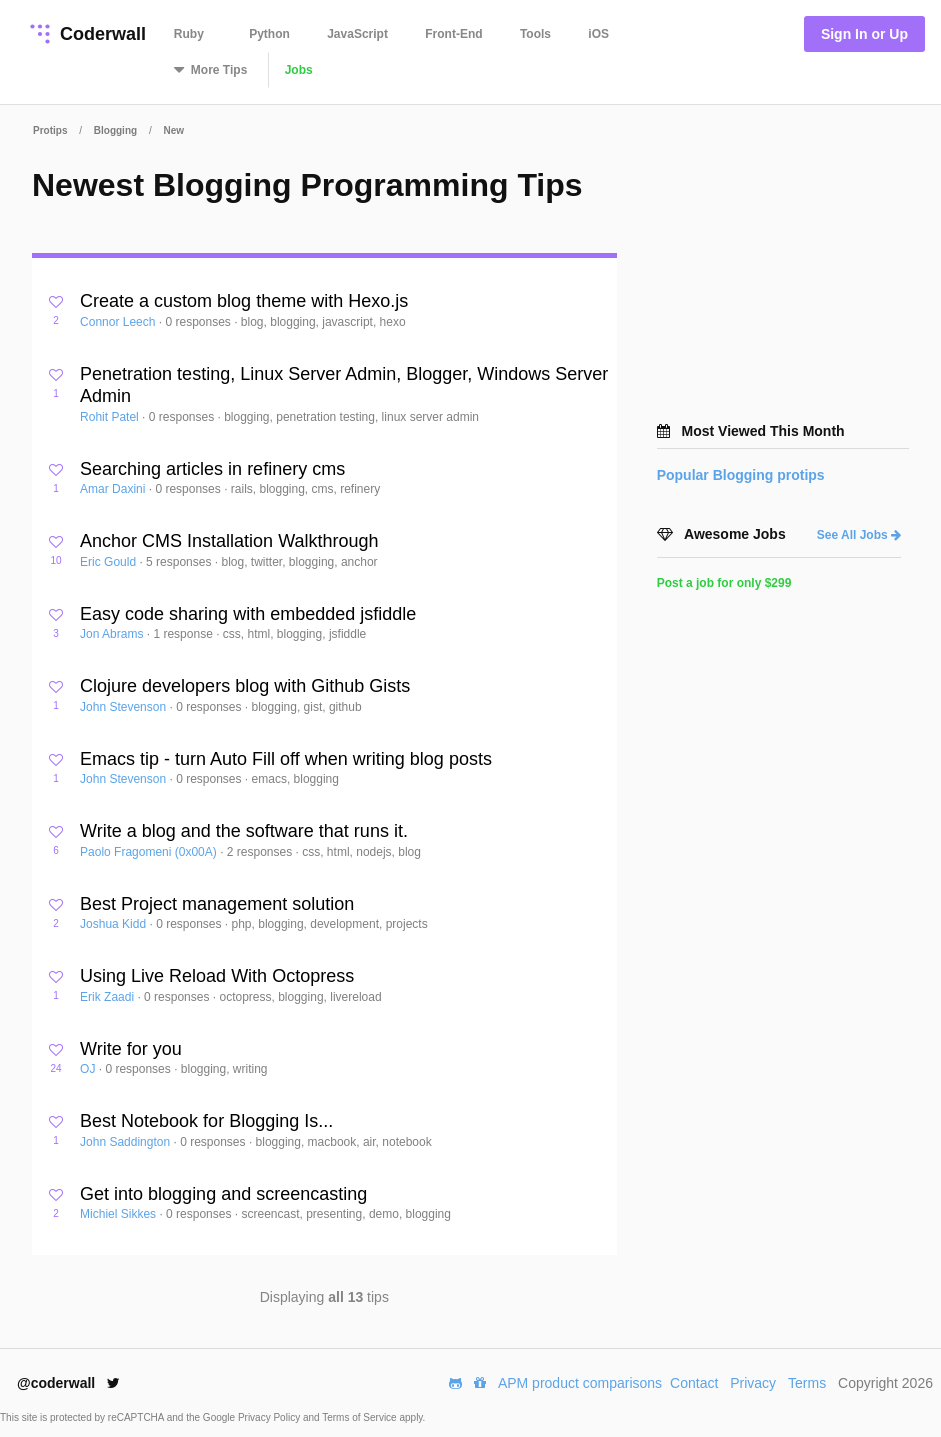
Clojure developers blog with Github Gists (245, 686)
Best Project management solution (217, 904)
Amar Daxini (114, 489)
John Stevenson (124, 707)
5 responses (180, 562)
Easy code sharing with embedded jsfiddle (248, 614)
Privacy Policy (270, 1417)
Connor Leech (119, 322)
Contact (694, 1383)
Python (269, 34)
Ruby (189, 34)
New (173, 130)
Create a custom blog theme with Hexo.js (244, 301)
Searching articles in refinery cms (212, 469)
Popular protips (741, 475)
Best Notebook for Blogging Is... (206, 1121)
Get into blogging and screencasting (223, 1194)
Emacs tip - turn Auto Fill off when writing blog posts (286, 759)
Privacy (753, 1383)
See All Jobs (859, 535)
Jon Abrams (113, 634)
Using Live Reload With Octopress (217, 976)
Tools (535, 34)
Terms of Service (360, 1417)
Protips (50, 130)
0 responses (199, 322)
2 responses (261, 852)
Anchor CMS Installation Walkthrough (229, 541)
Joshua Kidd (114, 924)
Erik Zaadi (108, 997)
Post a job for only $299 (724, 583)
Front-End (453, 34)
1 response (184, 634)
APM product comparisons (580, 1383)
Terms (807, 1383)
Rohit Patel (111, 417)
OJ (89, 1069)
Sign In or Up (864, 34)
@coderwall (68, 1383)
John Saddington (126, 1142)
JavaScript (357, 34)
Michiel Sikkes (119, 1214)
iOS (598, 34)
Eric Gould (109, 562)
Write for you (131, 1049)
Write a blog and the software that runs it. (244, 831)
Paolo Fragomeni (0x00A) (150, 852)
